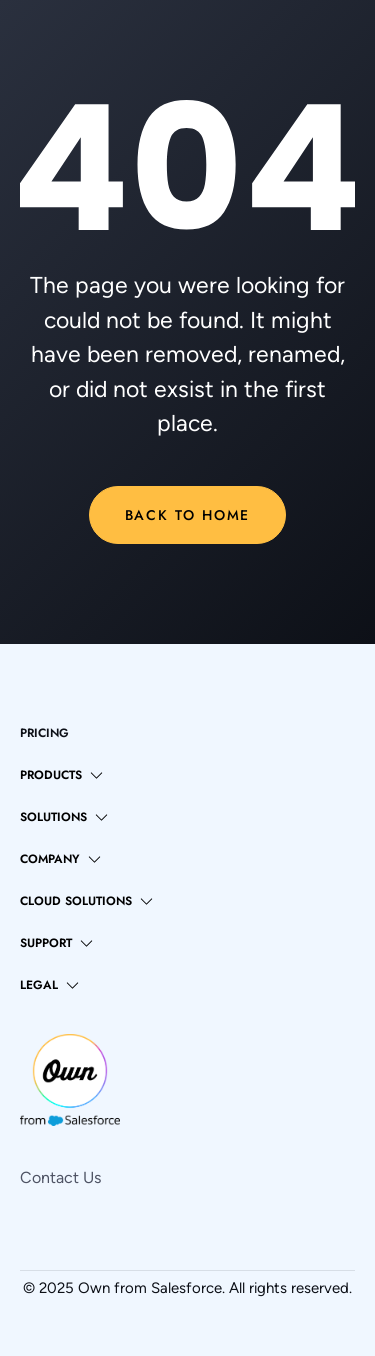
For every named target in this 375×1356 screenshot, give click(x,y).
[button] (61, 775)
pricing (44, 733)
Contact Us (60, 1177)
